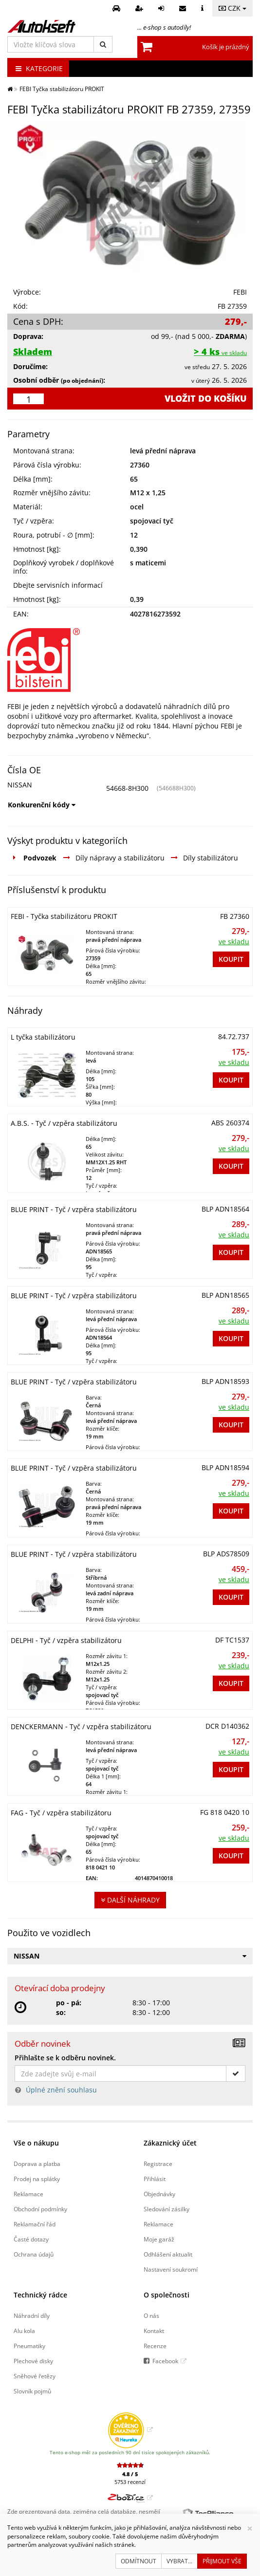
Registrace (158, 2163)
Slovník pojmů (32, 2391)
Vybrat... (179, 2561)
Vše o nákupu (36, 2142)
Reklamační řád (35, 2224)
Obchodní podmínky (40, 2209)
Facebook (165, 2361)
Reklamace (28, 2194)
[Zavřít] (250, 2528)
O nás (151, 2315)
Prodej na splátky (37, 2179)
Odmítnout (138, 2561)
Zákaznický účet (170, 2142)
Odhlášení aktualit (168, 2254)
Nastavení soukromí (171, 2269)
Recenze (155, 2346)
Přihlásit (155, 2179)
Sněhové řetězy (35, 2376)
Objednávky (159, 2194)
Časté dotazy (31, 2239)
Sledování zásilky (166, 2209)
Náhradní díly (32, 2315)
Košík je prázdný (225, 46)
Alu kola (24, 2330)
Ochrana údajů (34, 2254)
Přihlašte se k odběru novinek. (65, 2057)
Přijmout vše (222, 2561)
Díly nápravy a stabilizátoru (120, 857)
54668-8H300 (127, 788)
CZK (232, 8)
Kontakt (154, 2330)
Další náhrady (130, 1899)
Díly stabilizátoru (210, 857)
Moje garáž (159, 2239)
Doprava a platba (37, 2163)
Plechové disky (33, 2361)
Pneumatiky (29, 2346)
